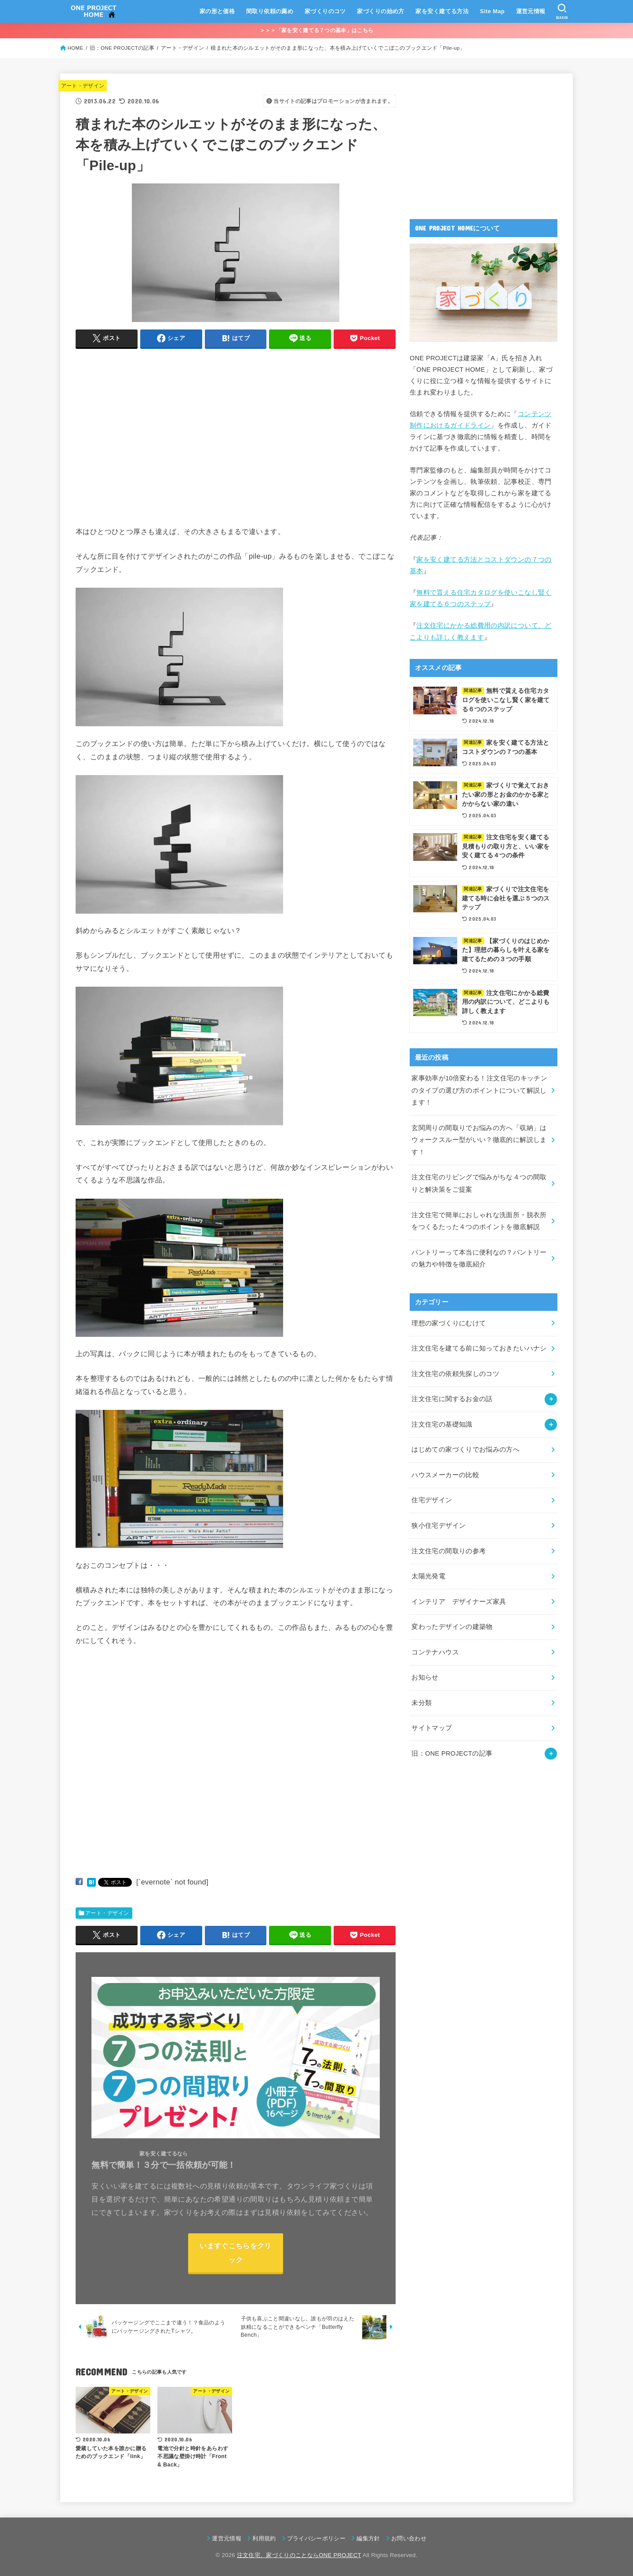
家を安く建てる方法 (442, 11)
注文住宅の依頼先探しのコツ (455, 1373)
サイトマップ (431, 1727)
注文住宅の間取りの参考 (448, 1551)
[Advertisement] (149, 447)
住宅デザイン (431, 1500)
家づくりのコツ (325, 11)
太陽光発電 (428, 1576)
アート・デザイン (83, 86)
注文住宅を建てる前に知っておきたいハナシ (478, 1348)
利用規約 (264, 2538)
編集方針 (368, 2538)
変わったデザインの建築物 (451, 1626)
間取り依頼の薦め (269, 11)
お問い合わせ (408, 2538)
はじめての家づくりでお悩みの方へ (465, 1449)
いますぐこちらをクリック (235, 2252)
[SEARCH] (562, 11)
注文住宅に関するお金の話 (451, 1398)
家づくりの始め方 (380, 11)
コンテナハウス (435, 1652)
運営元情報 (531, 11)
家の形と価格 (217, 11)
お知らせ (424, 1677)
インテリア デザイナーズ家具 (458, 1601)
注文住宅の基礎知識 (441, 1424)
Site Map (492, 11)
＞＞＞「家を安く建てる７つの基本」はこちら (316, 30)
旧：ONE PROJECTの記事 (451, 1753)
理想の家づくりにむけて (448, 1323)
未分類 (421, 1702)
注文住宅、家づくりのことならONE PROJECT (299, 2555)
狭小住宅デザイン (438, 1525)
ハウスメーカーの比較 (445, 1474)
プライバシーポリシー (316, 2538)
